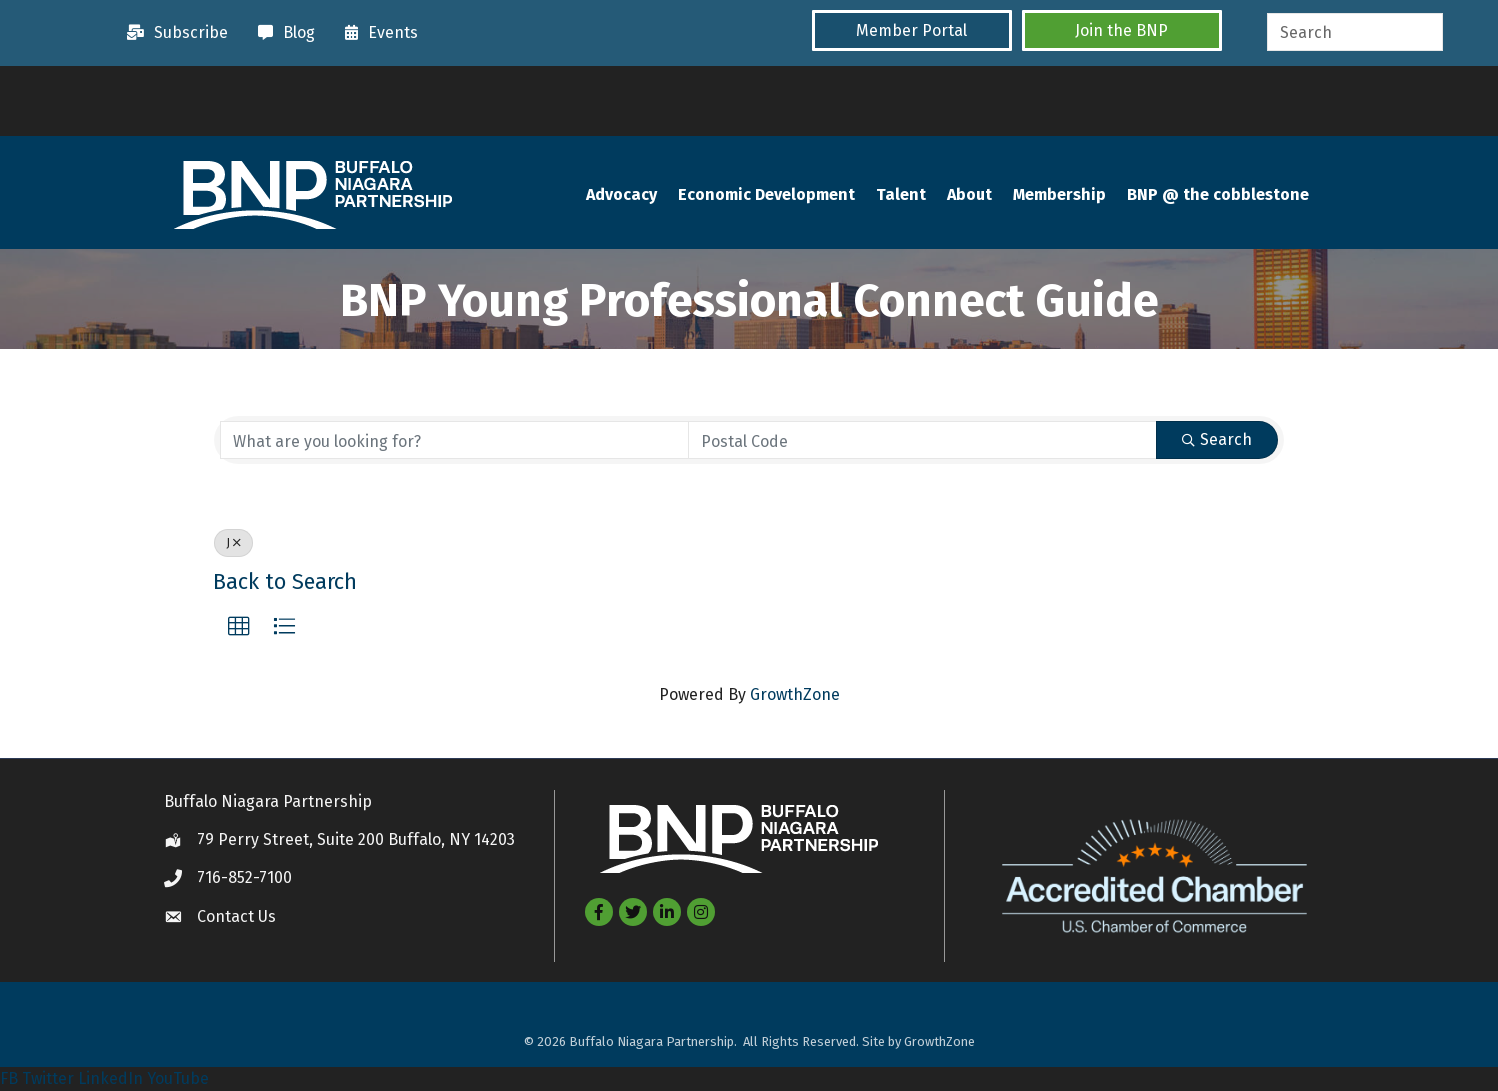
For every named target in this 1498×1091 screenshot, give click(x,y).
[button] (912, 30)
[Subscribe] (172, 33)
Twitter (48, 1078)
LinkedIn (110, 1078)
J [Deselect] (233, 543)
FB (9, 1078)
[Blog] (281, 33)
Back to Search (285, 582)
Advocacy (621, 194)
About (969, 194)
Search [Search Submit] (1217, 439)
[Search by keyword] (454, 440)
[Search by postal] (922, 440)
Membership (1059, 194)
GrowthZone (795, 694)
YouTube (178, 1078)
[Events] (376, 33)
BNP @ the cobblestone (1218, 194)
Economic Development (766, 194)
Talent (901, 194)
